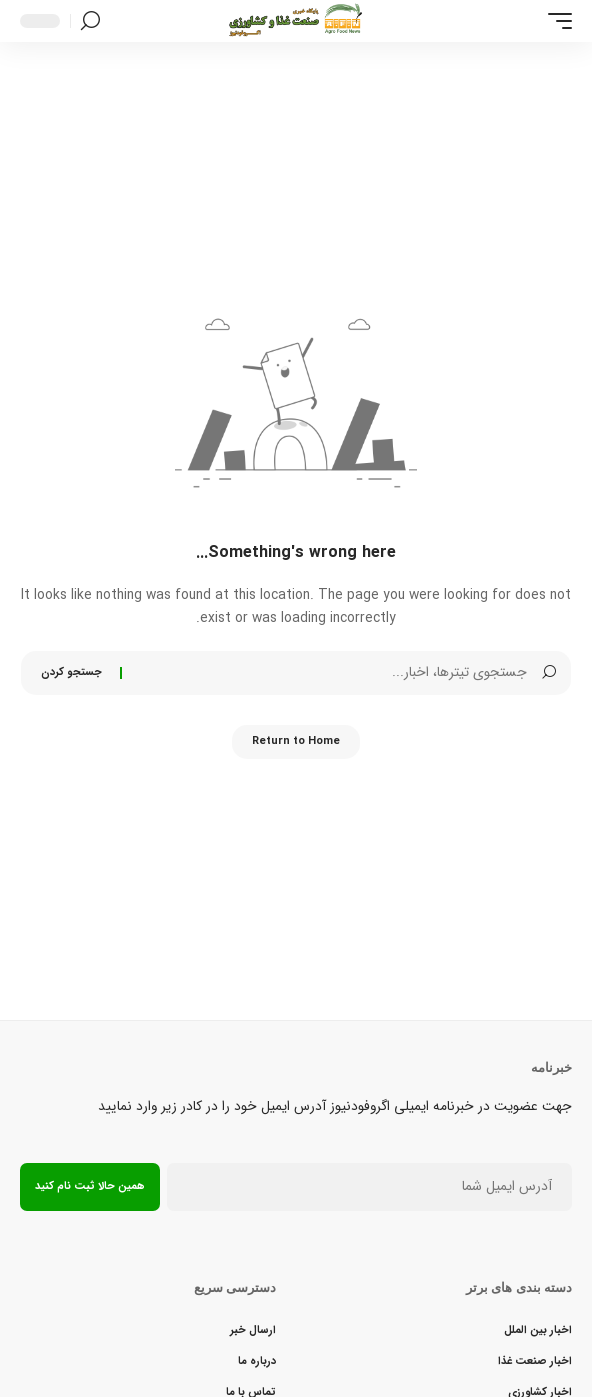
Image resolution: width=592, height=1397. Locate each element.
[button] (555, 21)
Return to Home (296, 741)
